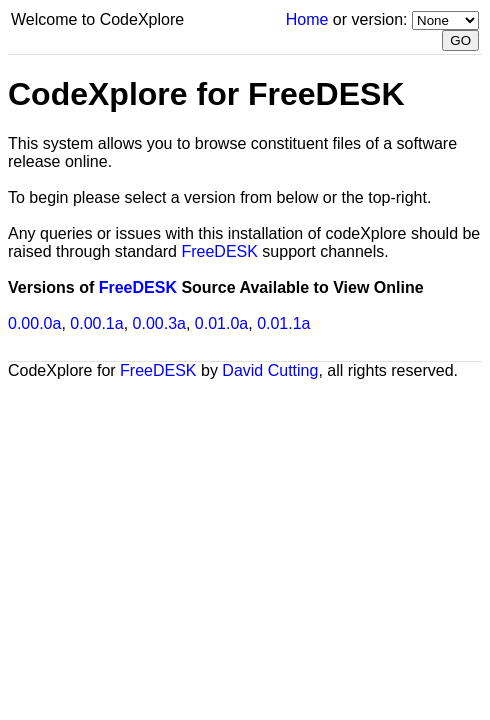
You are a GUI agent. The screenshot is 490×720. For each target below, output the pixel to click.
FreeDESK (219, 251)
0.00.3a (159, 323)
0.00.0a (34, 323)
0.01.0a (221, 323)
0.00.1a (96, 323)
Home (307, 19)
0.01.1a (283, 323)
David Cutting (270, 370)
